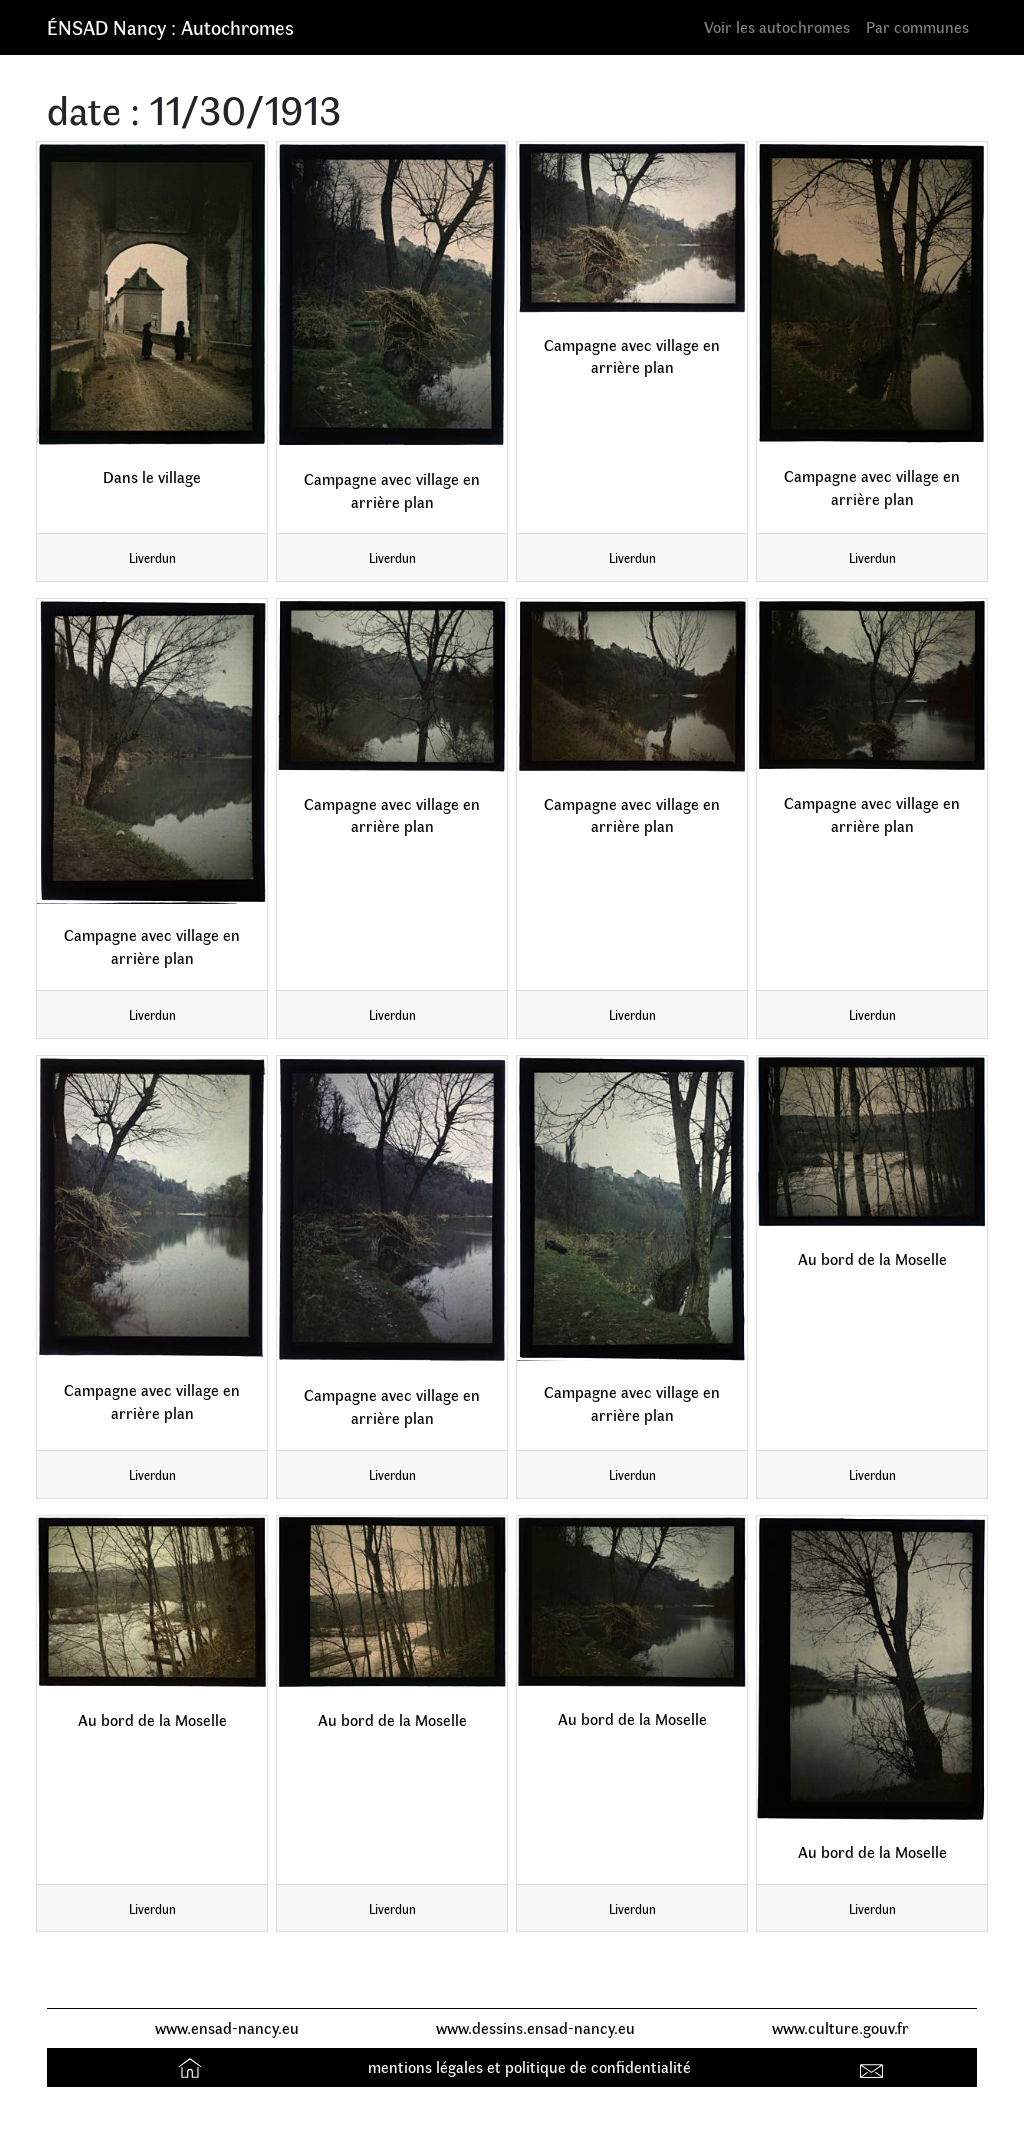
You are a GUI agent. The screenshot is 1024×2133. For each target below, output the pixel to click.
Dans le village (152, 476)
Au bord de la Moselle (872, 1258)
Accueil (192, 2066)
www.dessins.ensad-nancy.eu (535, 2027)
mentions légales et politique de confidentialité (529, 2066)
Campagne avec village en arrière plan (392, 490)
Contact (874, 2066)
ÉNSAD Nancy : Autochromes (170, 26)
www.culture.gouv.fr (840, 2027)
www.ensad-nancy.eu (227, 2027)
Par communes (917, 26)
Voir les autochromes (777, 26)
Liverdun (152, 557)
